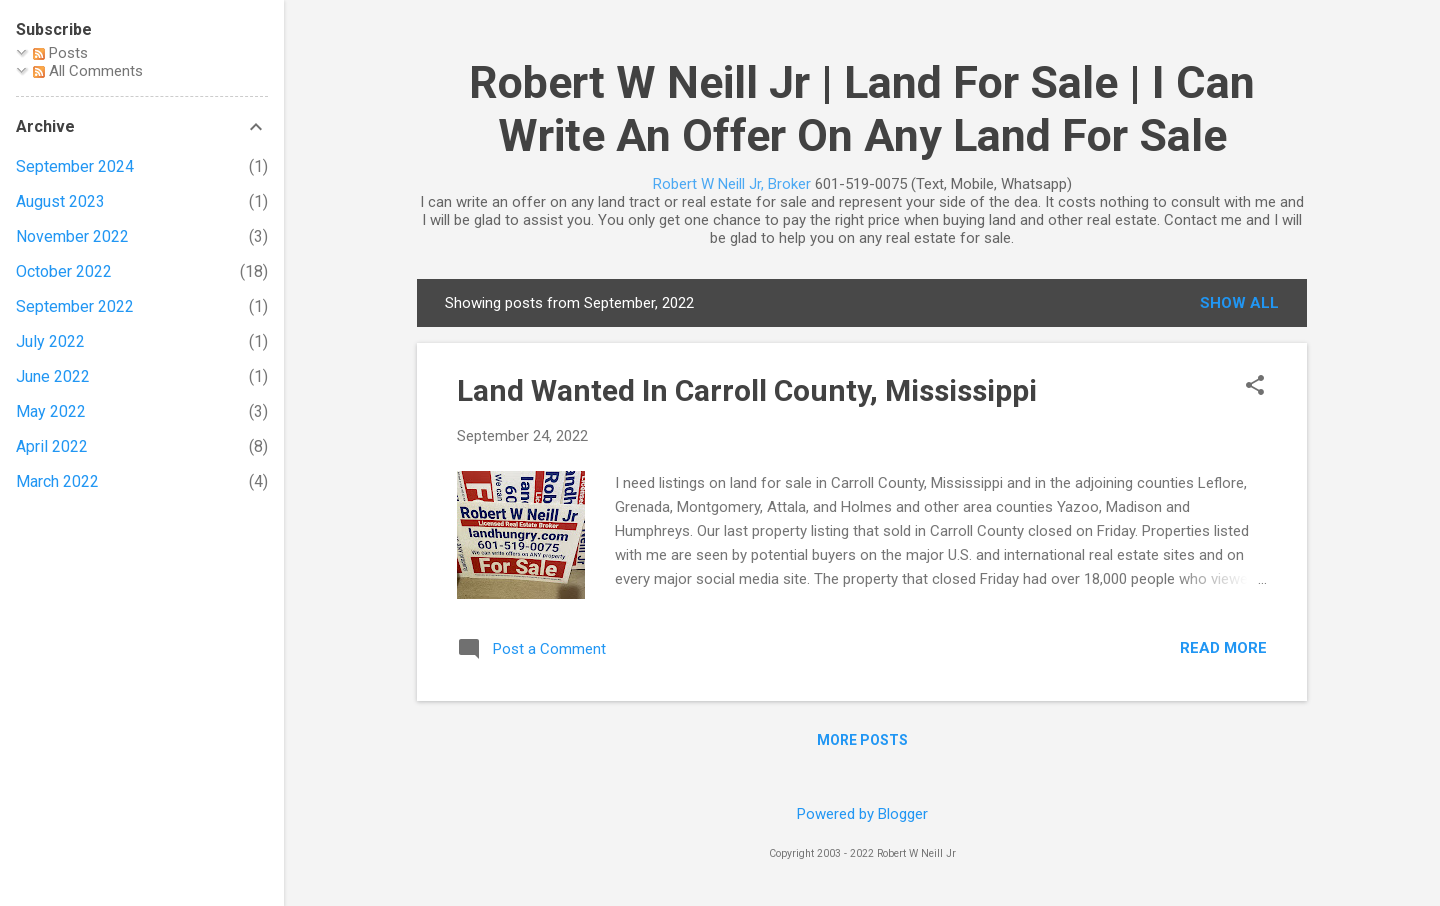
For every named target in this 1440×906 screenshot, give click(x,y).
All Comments (88, 71)
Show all (1239, 303)
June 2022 (53, 376)
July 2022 (50, 341)
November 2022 (72, 236)
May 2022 (51, 411)
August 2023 (60, 201)
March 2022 (57, 481)
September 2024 (75, 166)
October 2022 (64, 271)
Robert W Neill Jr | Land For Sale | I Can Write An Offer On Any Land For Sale (862, 109)
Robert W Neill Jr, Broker (732, 184)
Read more (1223, 648)
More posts (862, 740)
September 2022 (75, 306)
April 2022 (52, 446)
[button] (1255, 387)
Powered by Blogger (862, 814)
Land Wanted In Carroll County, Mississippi (747, 390)
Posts (60, 53)
